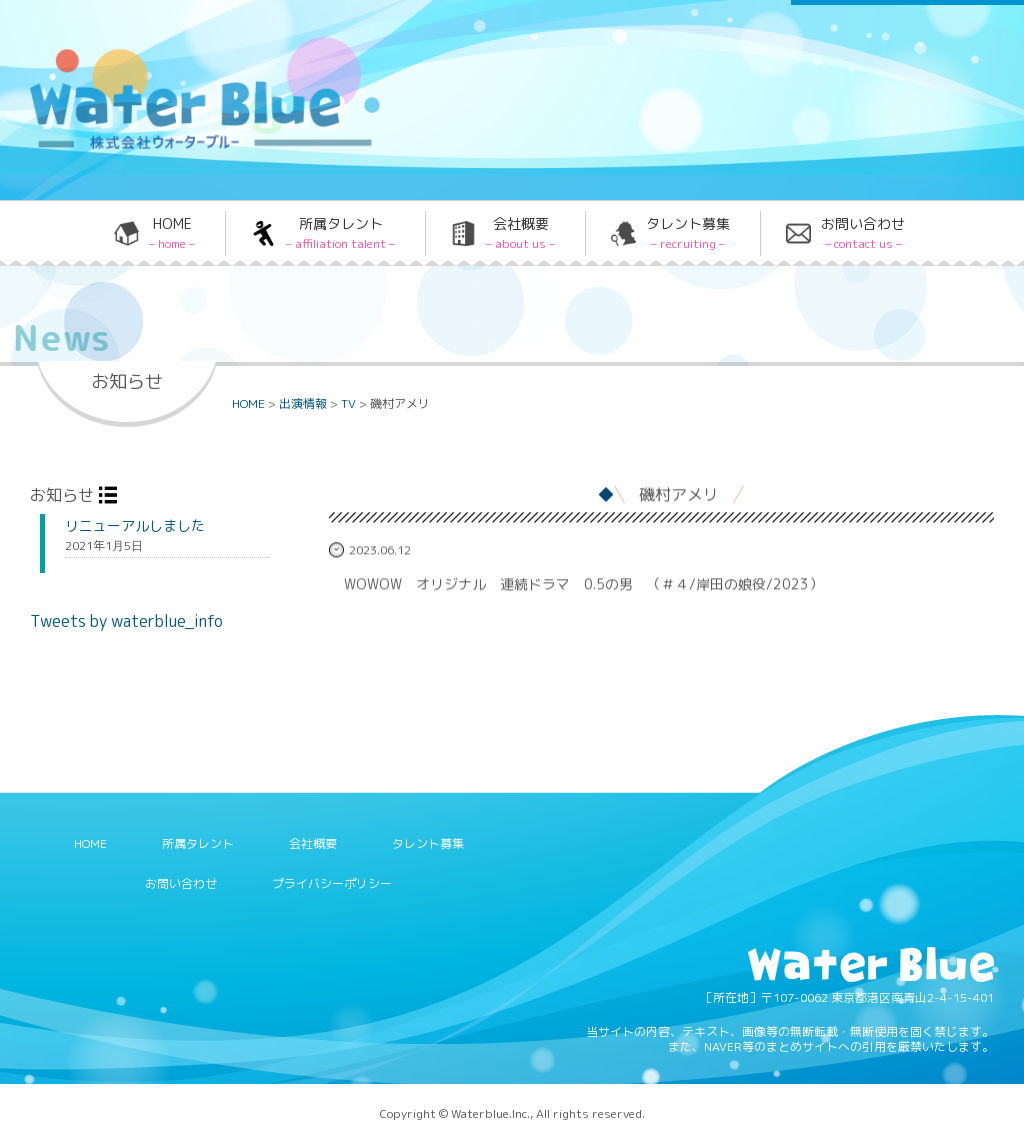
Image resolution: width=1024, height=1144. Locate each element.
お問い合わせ (863, 233)
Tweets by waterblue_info (126, 621)
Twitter (613, 53)
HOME (172, 233)
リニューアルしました (135, 526)
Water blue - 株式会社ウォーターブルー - (179, 147)
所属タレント (340, 233)
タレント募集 (688, 233)
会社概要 (520, 233)
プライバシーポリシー (332, 883)
